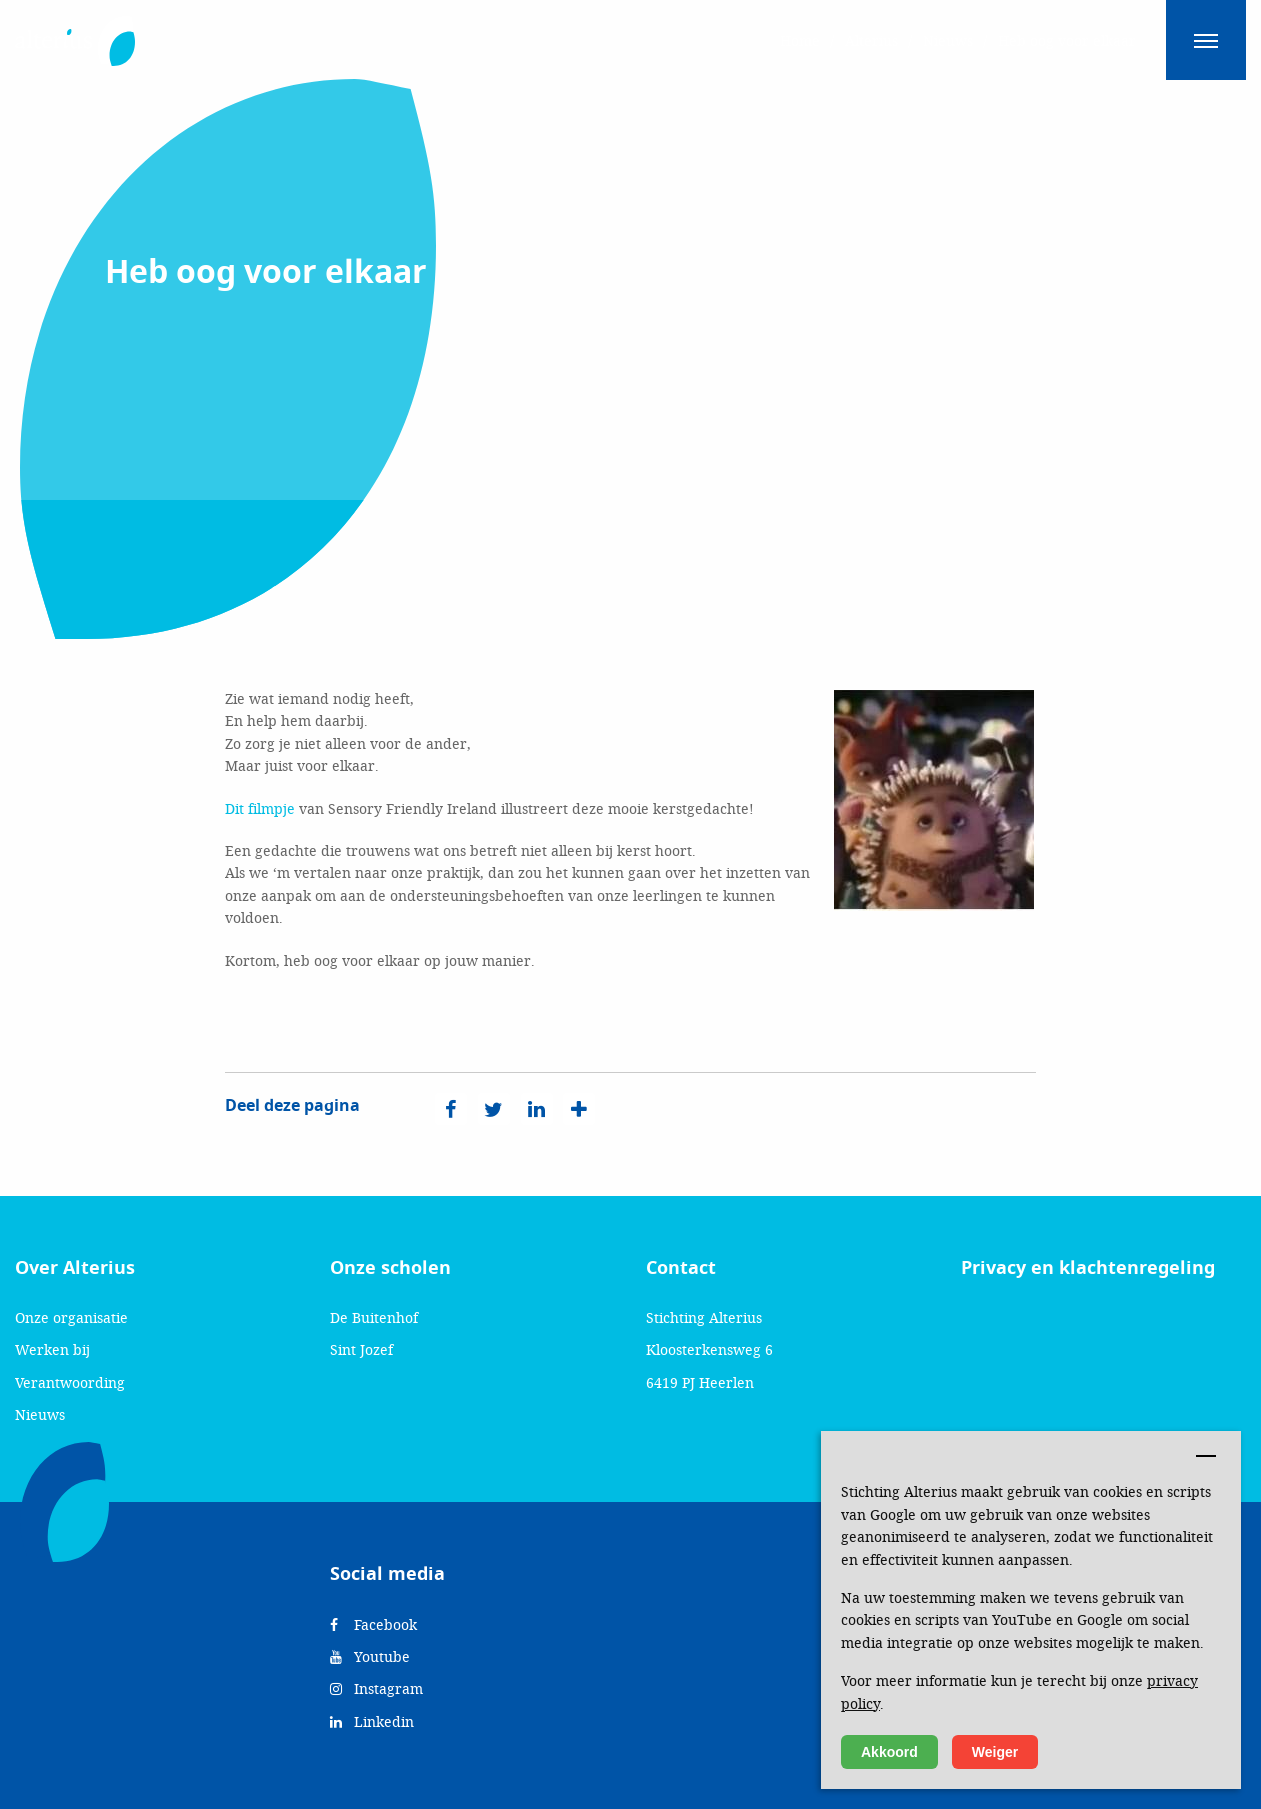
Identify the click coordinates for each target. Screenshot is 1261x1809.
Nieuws (40, 1414)
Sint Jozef (361, 1349)
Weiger (995, 1752)
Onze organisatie (71, 1317)
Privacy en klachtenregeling (1088, 1268)
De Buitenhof (374, 1317)
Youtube (370, 1656)
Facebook (373, 1624)
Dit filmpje (260, 808)
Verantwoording (70, 1382)
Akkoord (889, 1752)
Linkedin (372, 1721)
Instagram (376, 1688)
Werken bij (52, 1349)
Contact (681, 1268)
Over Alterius (75, 1268)
